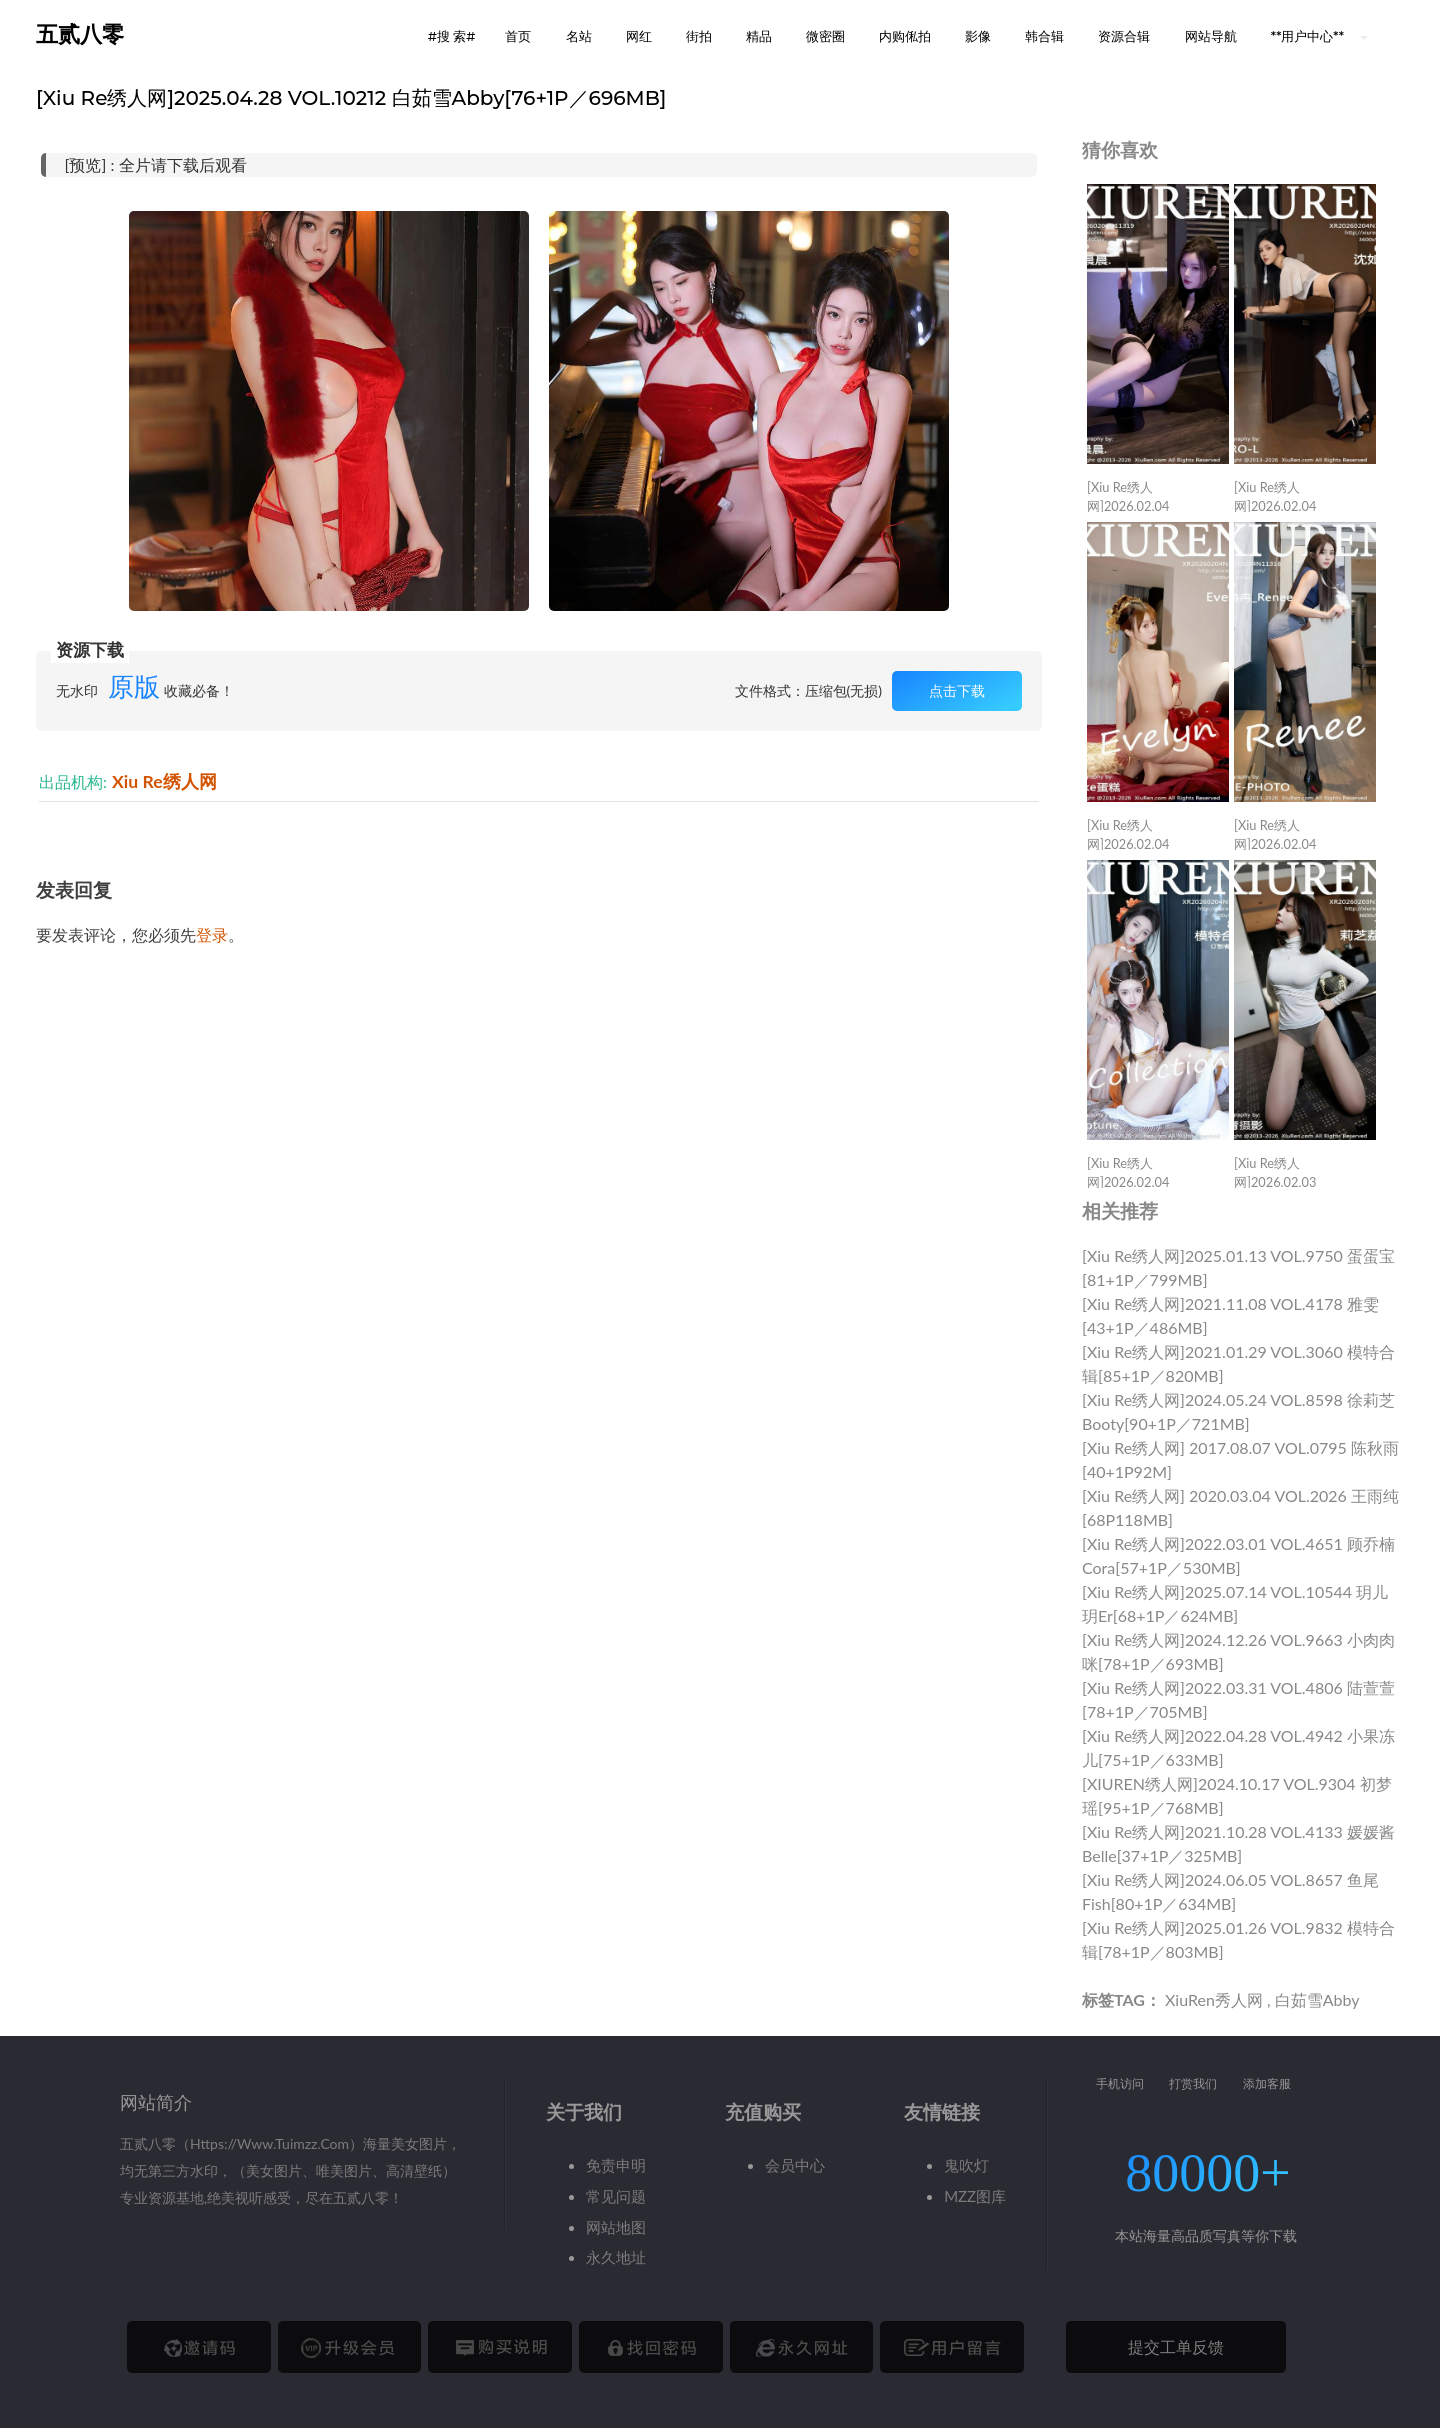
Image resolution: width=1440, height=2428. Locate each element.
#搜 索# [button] (452, 36)
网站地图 (616, 2227)
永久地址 (616, 2257)
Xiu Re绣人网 (164, 781)
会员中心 (795, 2165)
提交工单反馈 (1176, 2346)
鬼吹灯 (966, 2165)
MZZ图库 (975, 2196)
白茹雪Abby (1317, 1999)
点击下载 (957, 690)
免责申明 (616, 2165)
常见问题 (616, 2196)
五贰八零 (80, 34)
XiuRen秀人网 (1214, 1999)
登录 (212, 934)
